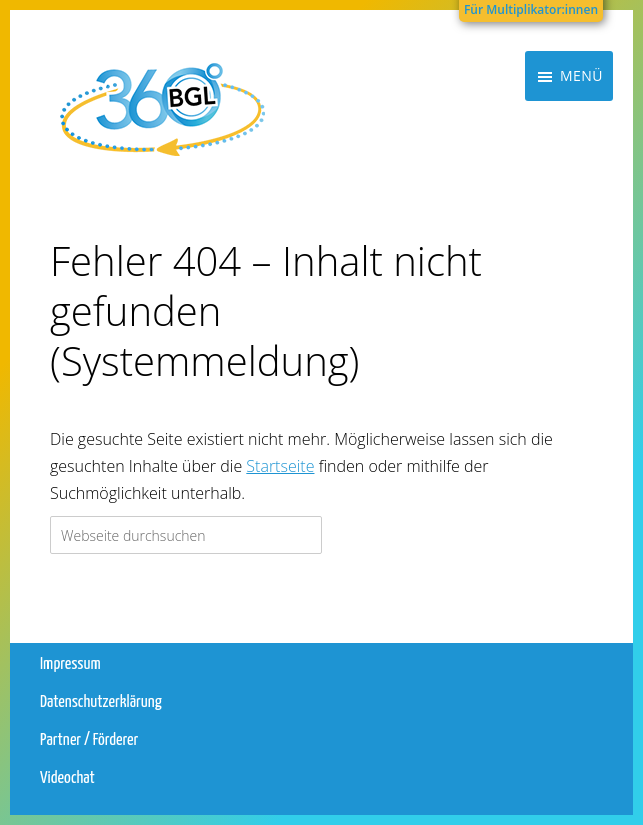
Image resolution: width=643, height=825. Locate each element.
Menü (581, 144)
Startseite (280, 466)
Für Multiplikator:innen (531, 9)
